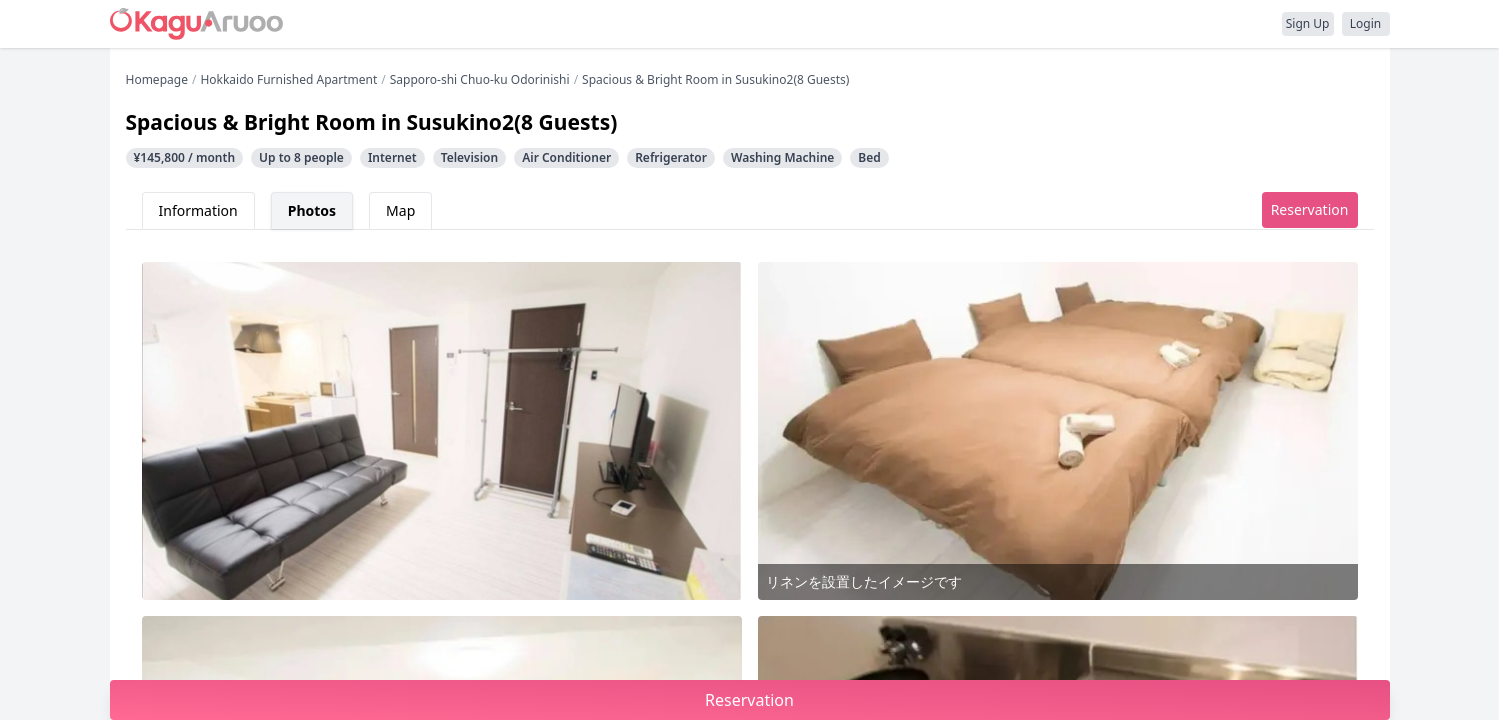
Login (1365, 23)
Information (198, 210)
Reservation (1310, 209)
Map (400, 210)
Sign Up (1308, 23)
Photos (312, 210)
